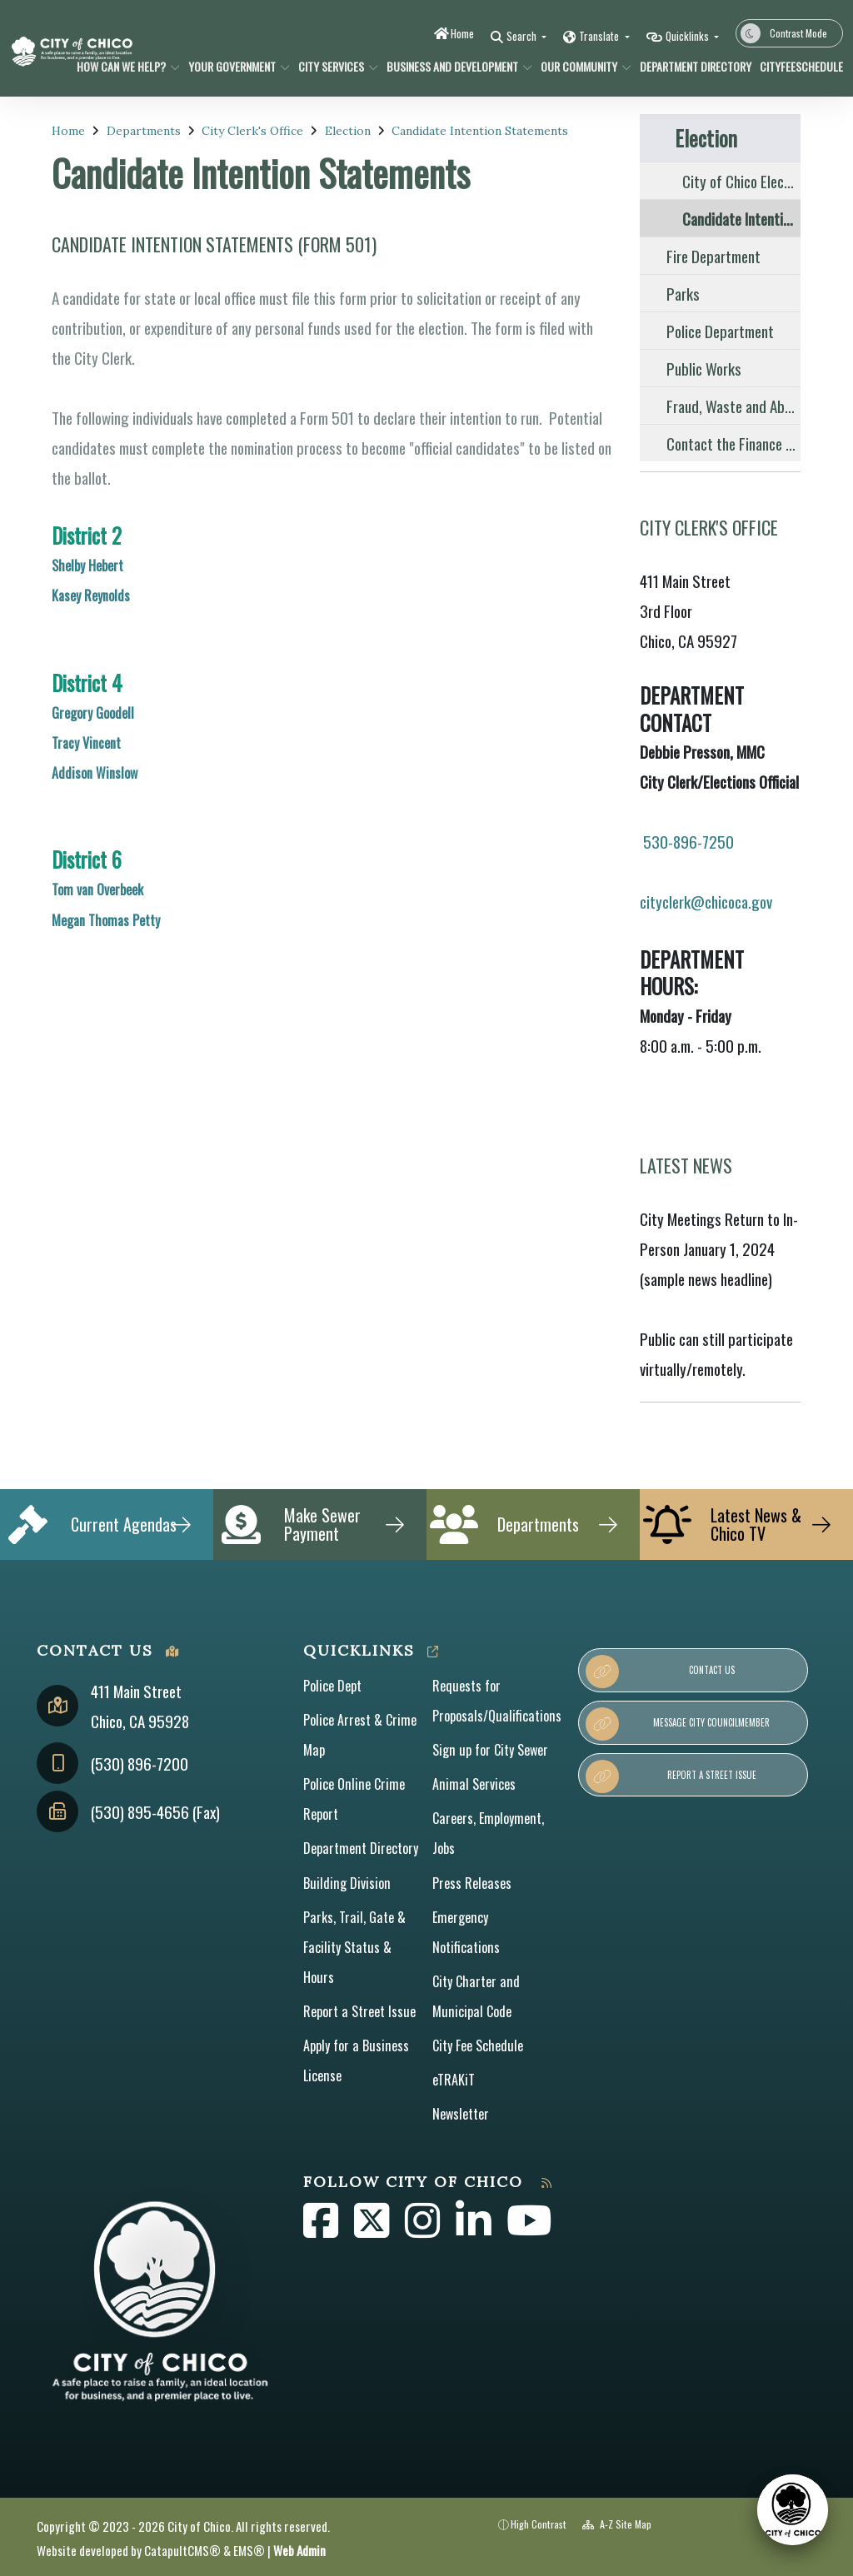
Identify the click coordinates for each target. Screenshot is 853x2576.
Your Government (233, 66)
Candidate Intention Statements (480, 130)
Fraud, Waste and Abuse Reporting (733, 405)
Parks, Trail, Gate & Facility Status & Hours (354, 1947)
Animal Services (474, 1784)
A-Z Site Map (616, 2524)
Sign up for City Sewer (490, 1750)
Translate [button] (600, 35)
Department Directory (690, 66)
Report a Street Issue (359, 2011)
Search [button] (522, 35)
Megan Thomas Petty (106, 920)
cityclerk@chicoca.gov (708, 901)
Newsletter (460, 2114)
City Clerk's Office (252, 130)
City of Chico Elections (741, 180)
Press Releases (471, 1883)
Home (462, 33)
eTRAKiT (453, 2080)
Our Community (581, 66)
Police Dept (332, 1686)
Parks (683, 293)
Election (348, 130)
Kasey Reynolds (91, 595)
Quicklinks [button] (688, 35)
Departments (144, 130)
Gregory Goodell (93, 713)
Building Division (347, 1883)
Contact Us (660, 1671)
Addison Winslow (94, 773)
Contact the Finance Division (733, 443)
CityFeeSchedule (797, 66)
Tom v (67, 889)
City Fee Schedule (477, 2045)
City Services (333, 66)
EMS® (249, 2550)
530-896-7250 (688, 841)
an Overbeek (112, 889)
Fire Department (713, 255)
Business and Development (452, 66)
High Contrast (538, 2524)
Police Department (720, 330)
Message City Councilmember (678, 1724)
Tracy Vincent (86, 743)
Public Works (703, 368)
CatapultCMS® (182, 2550)
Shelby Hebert (87, 565)
